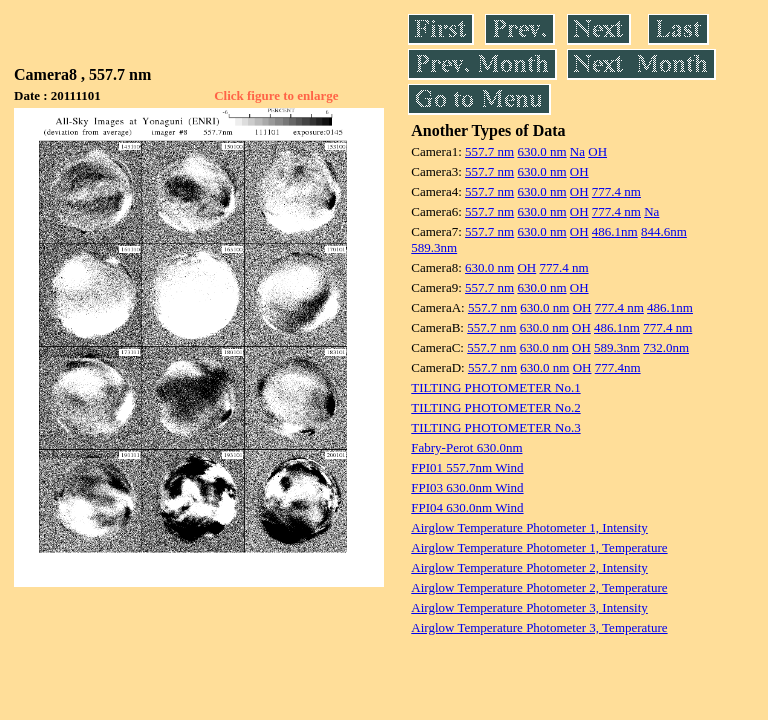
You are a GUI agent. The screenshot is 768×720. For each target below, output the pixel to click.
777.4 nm (616, 191)
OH (597, 151)
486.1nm (615, 231)
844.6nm (664, 231)
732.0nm (666, 347)
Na (577, 151)
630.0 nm (541, 151)
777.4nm (618, 367)
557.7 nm (489, 151)
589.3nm (434, 247)
